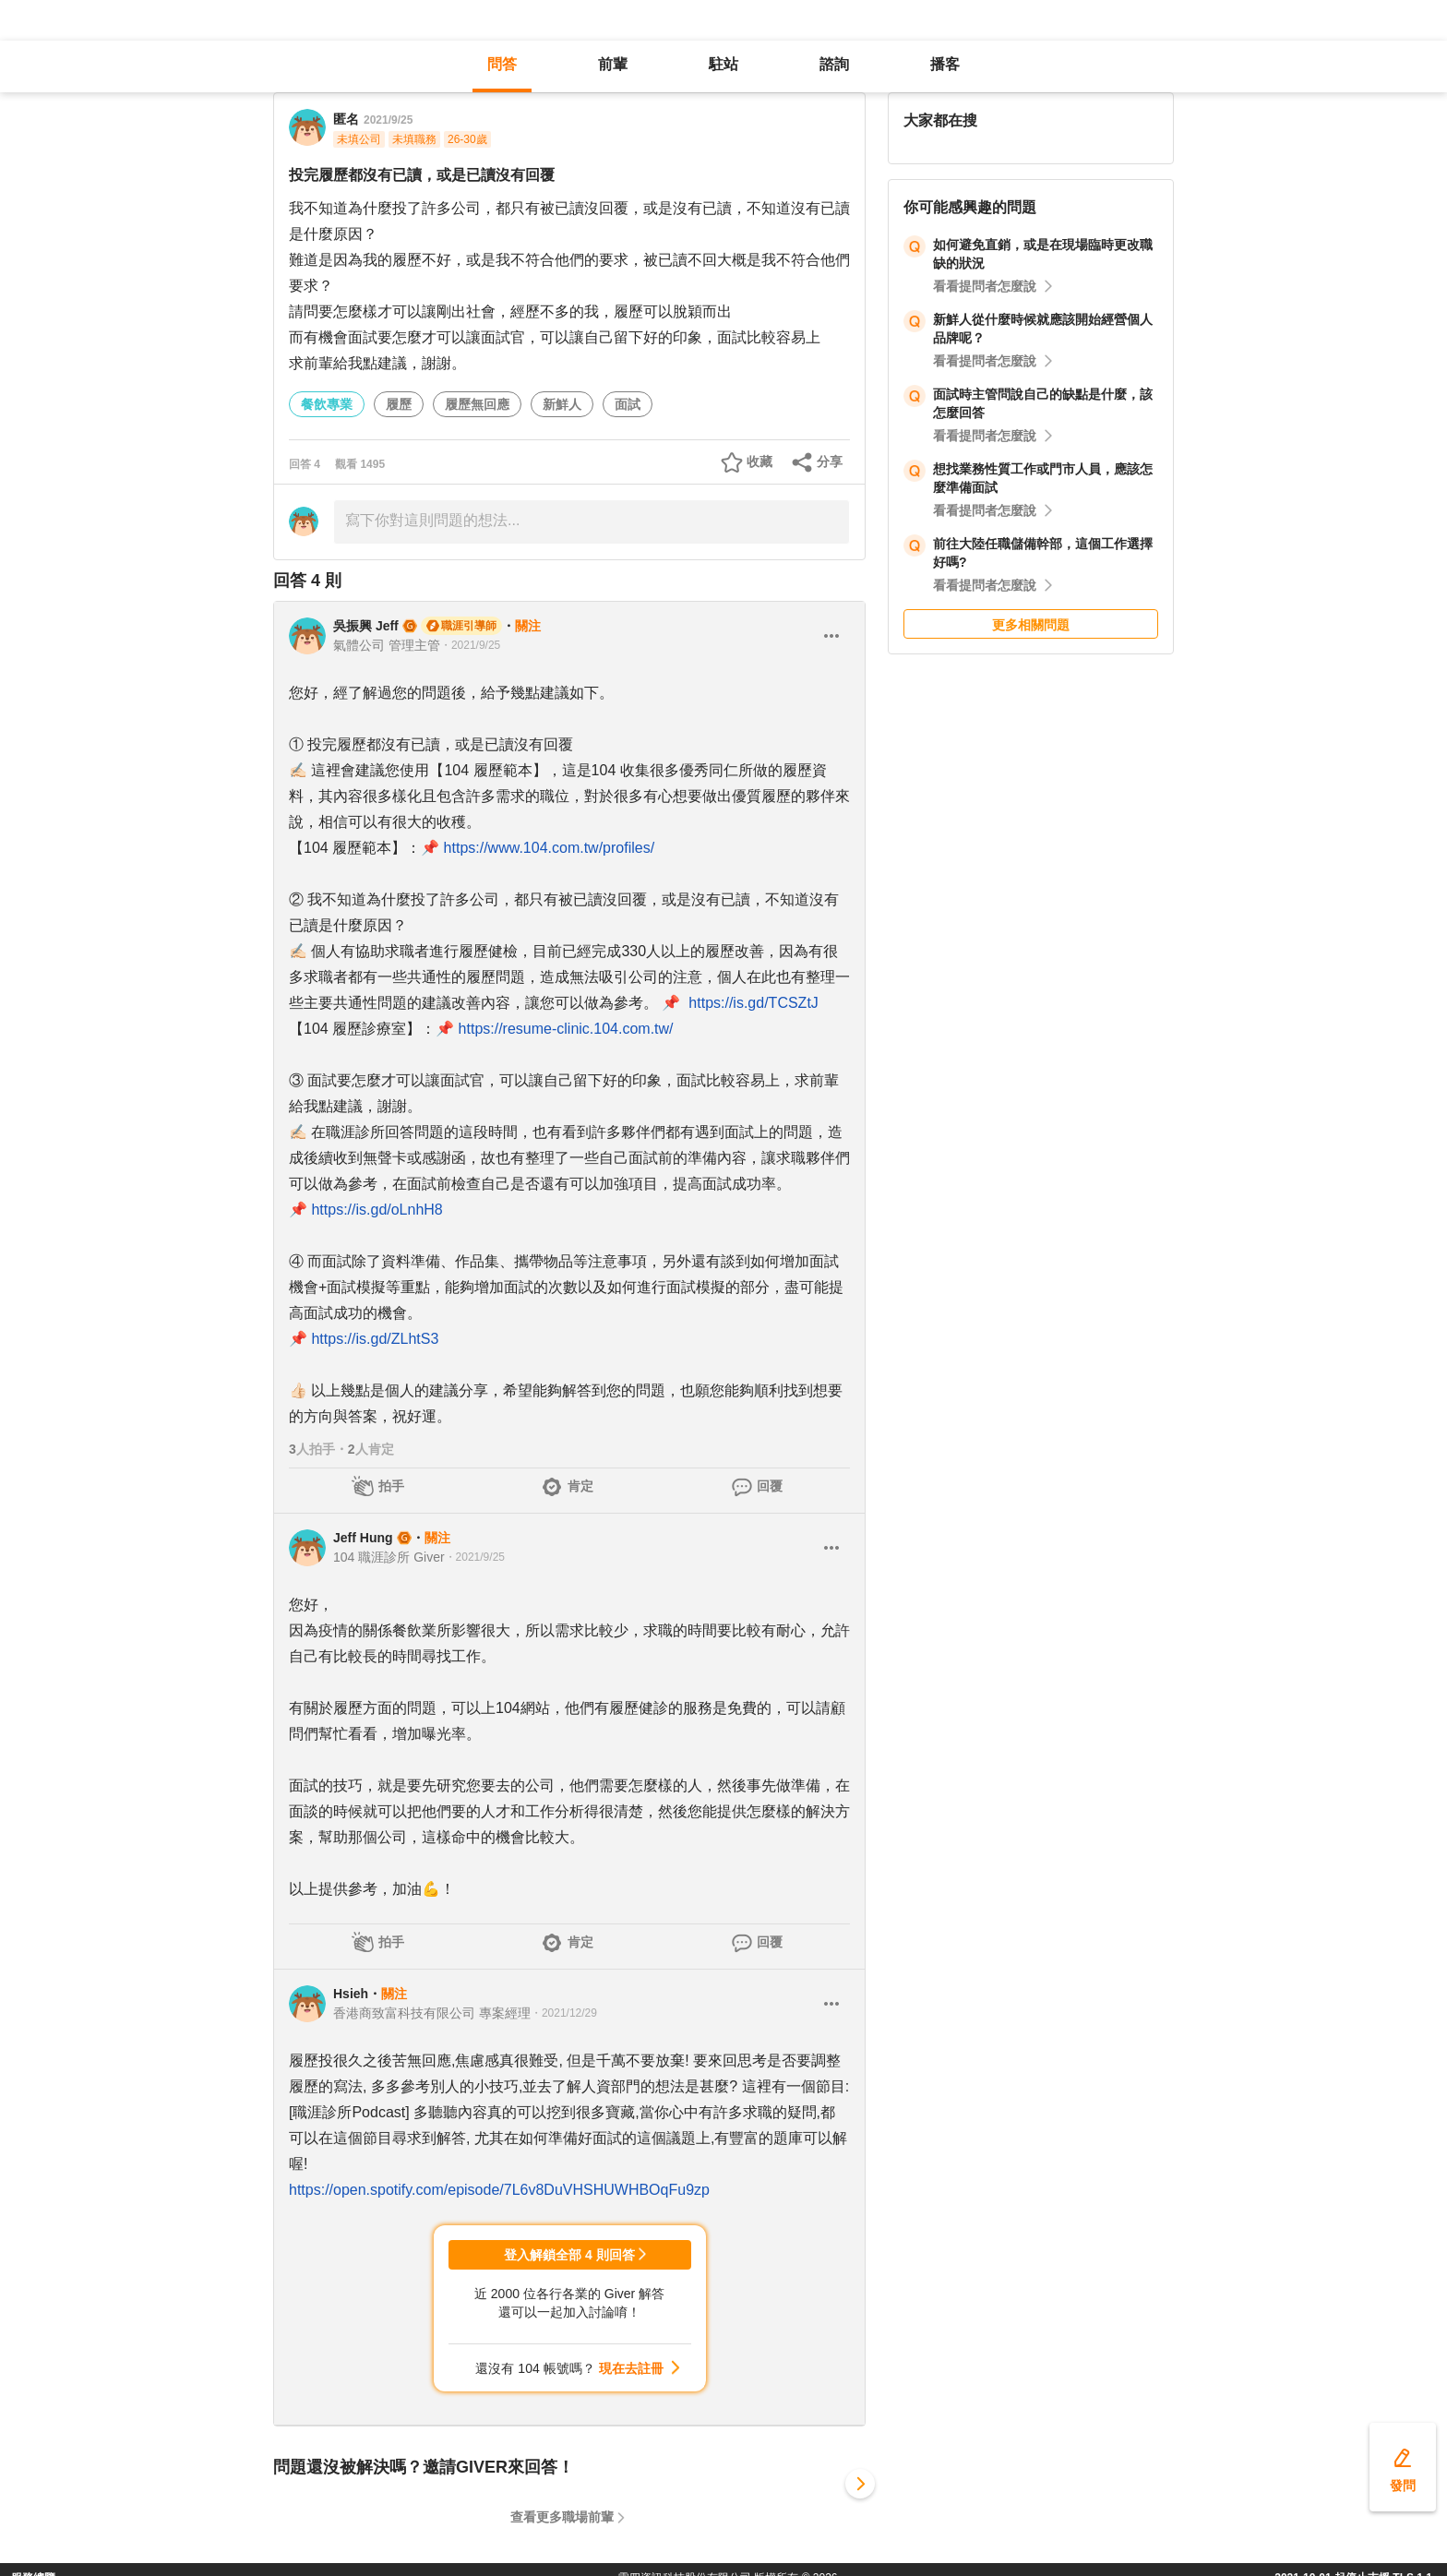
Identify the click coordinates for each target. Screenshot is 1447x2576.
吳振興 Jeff (366, 625)
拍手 (391, 1486)
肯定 (580, 1486)
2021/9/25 (388, 120)
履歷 (399, 404)
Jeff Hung (363, 1537)
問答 (502, 64)
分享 (830, 461)
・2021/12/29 (564, 2013)
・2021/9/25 (470, 645)
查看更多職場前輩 (562, 2517)
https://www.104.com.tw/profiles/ (549, 848)
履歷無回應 (477, 404)
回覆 (770, 1486)
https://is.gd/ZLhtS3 (374, 1339)
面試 (627, 404)
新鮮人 (562, 404)
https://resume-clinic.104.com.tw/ (566, 1028)
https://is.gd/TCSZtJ (753, 1003)
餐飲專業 (327, 404)
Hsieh (350, 1993)
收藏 (759, 461)
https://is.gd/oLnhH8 (376, 1209)
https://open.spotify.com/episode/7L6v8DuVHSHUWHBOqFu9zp (499, 2190)
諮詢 (834, 64)
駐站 (723, 64)
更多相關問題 (1031, 624)
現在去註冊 (631, 2368)
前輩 (613, 64)
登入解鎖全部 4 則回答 (569, 2254)
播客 (945, 64)
